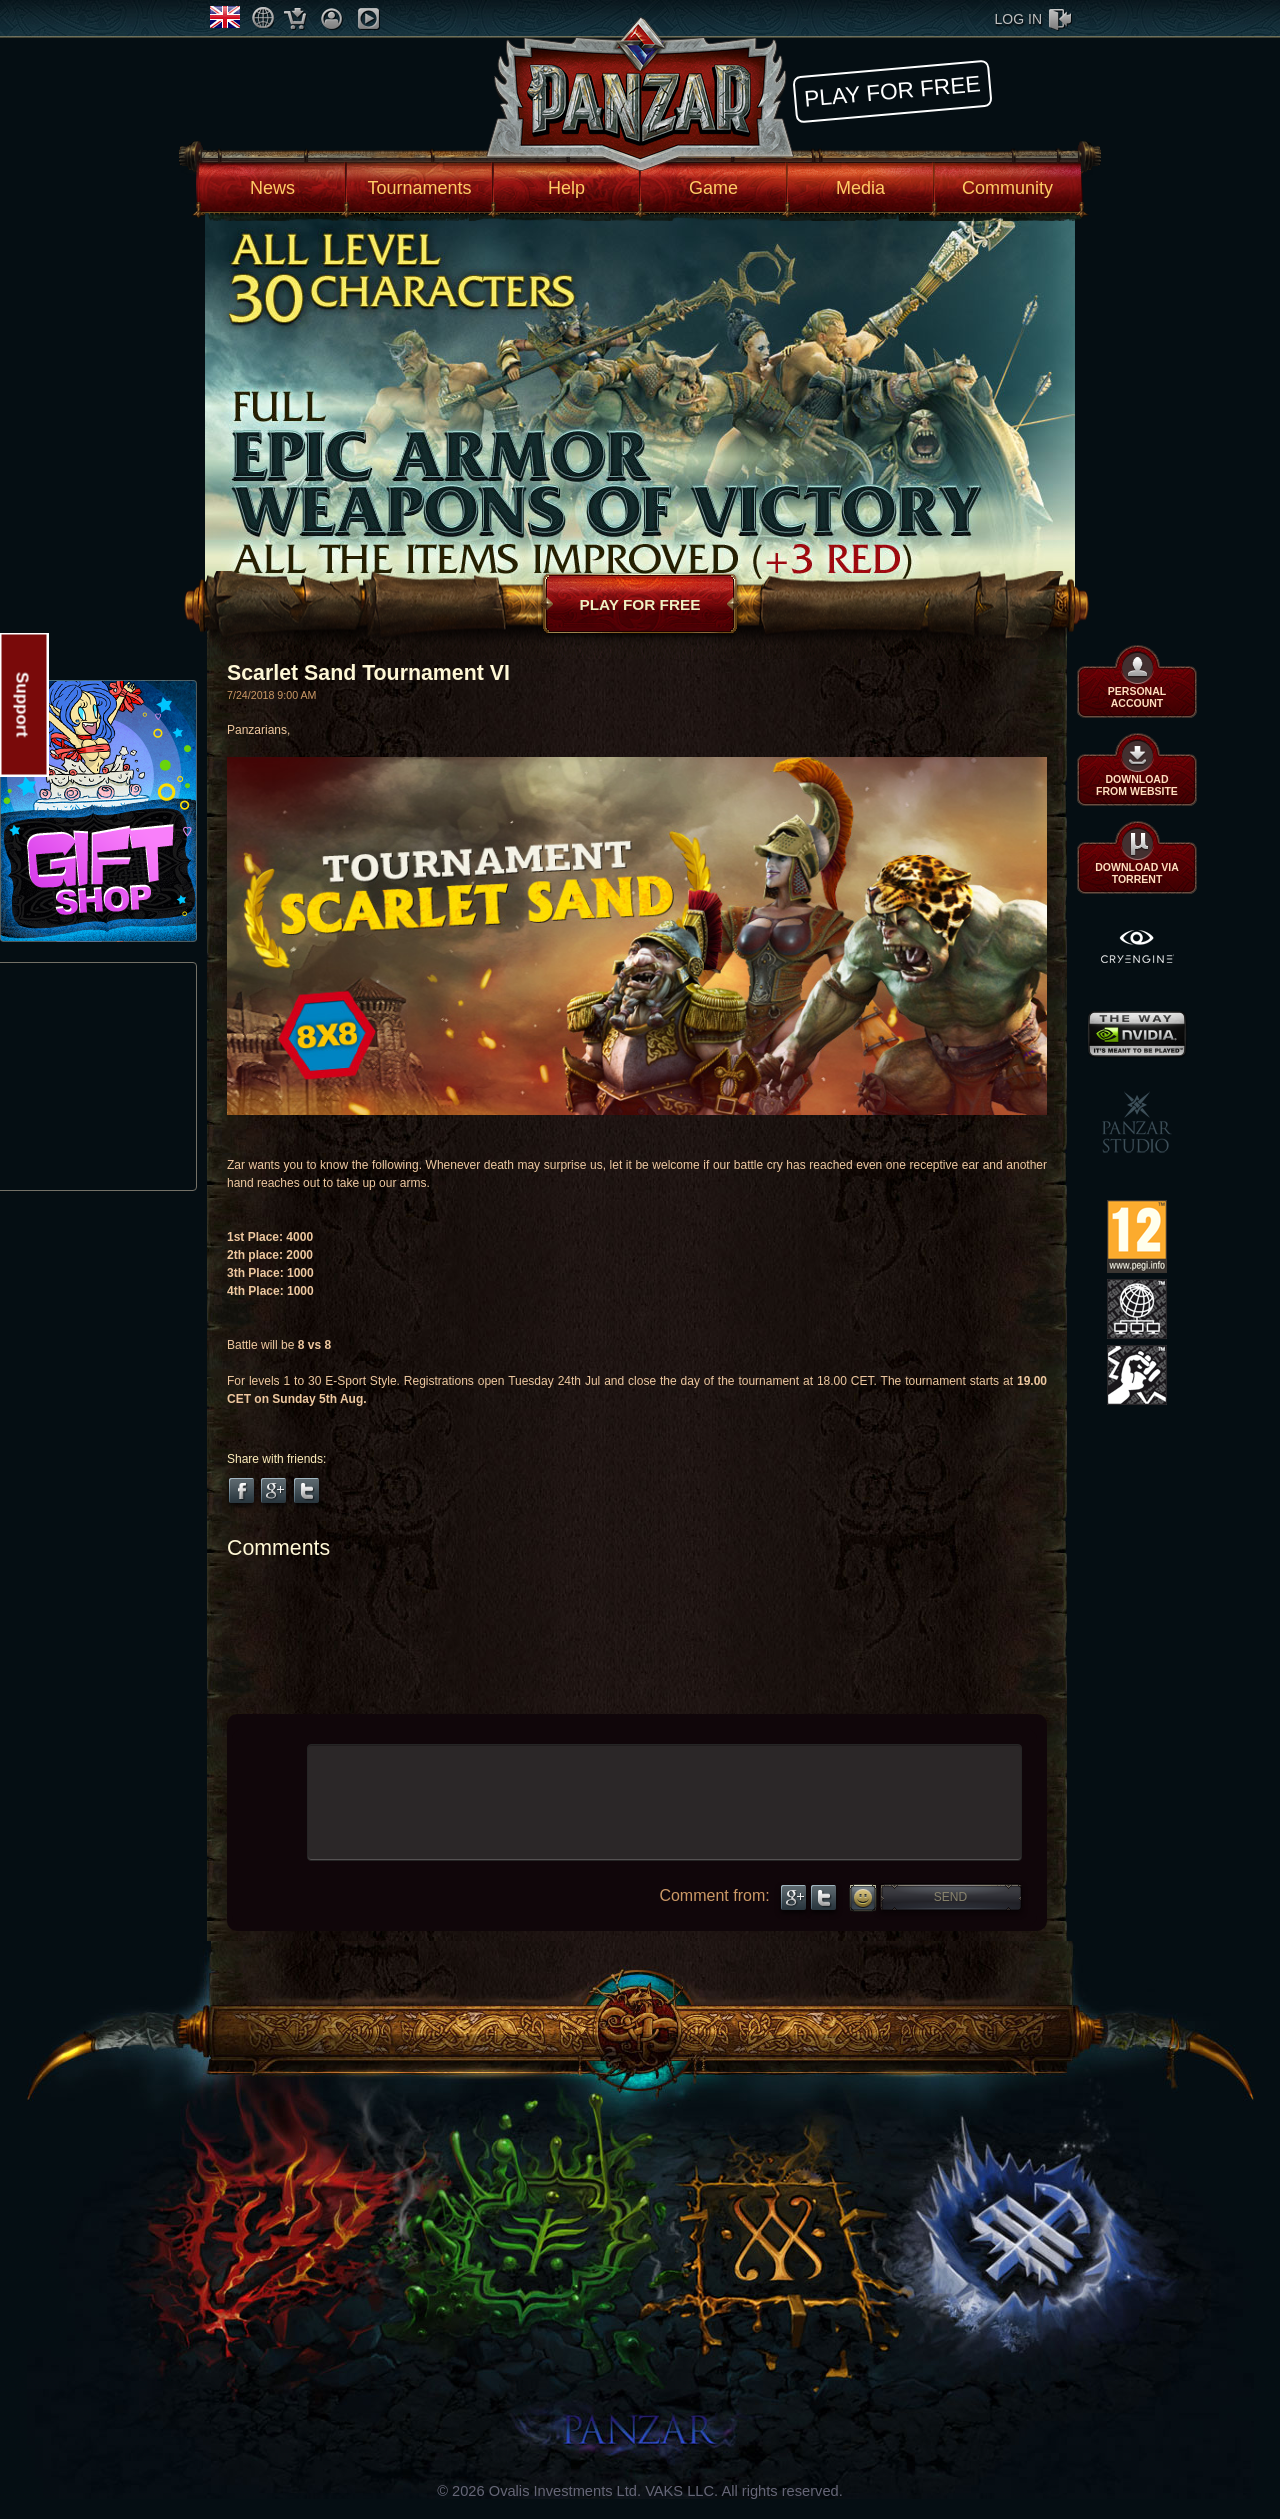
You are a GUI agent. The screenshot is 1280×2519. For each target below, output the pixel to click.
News (272, 188)
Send (950, 1897)
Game (713, 188)
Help (566, 188)
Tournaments (419, 188)
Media (860, 188)
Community (1007, 188)
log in (1018, 19)
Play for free (892, 90)
